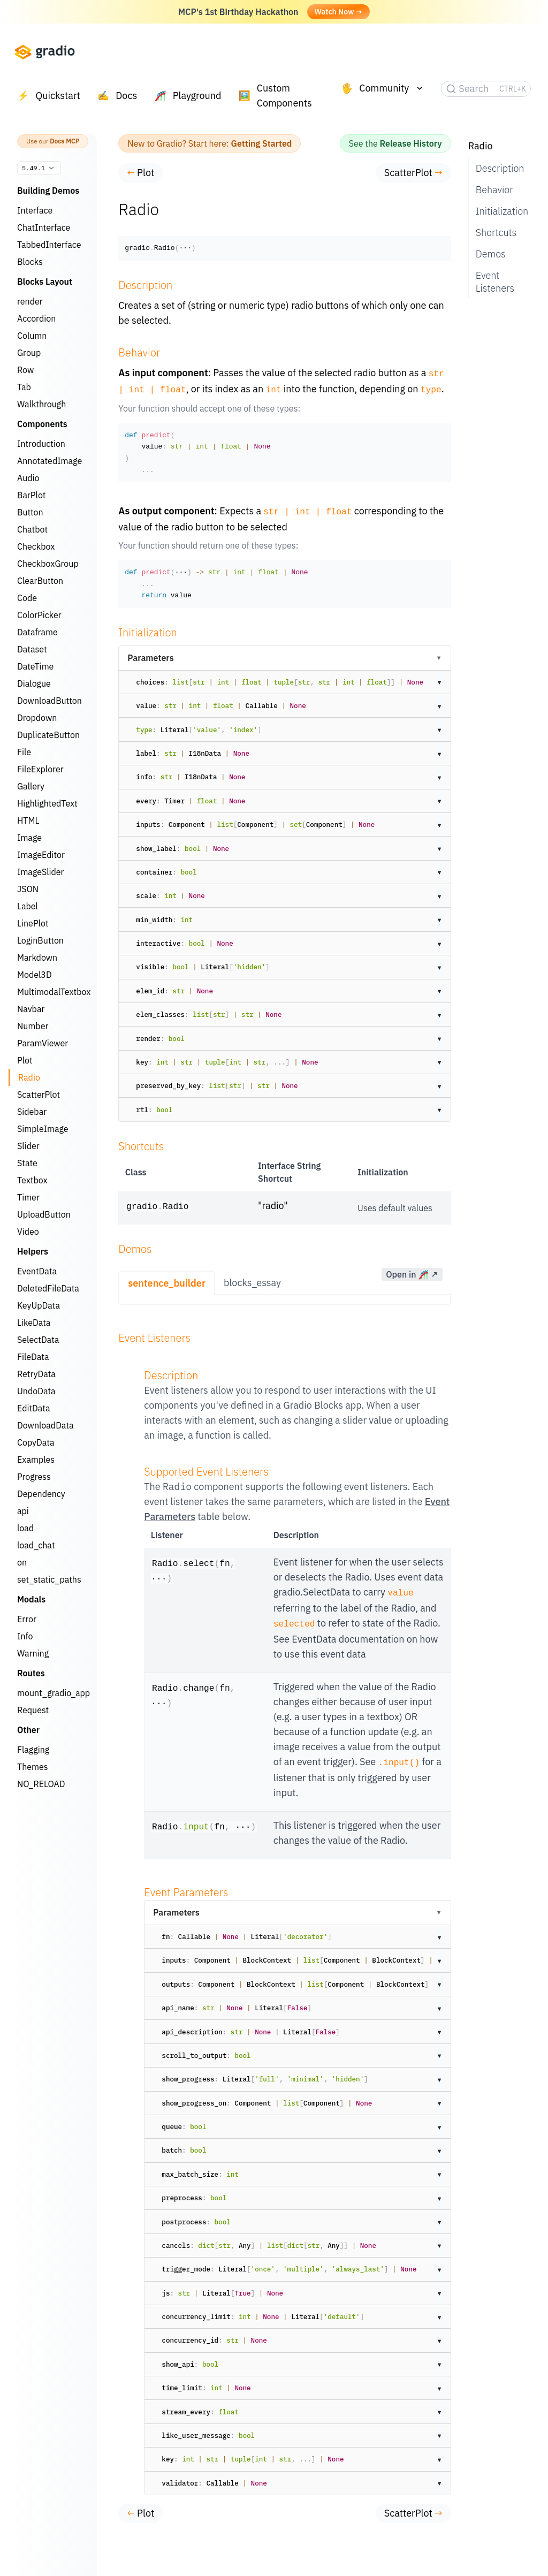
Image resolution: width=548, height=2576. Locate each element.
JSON (28, 889)
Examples (36, 1459)
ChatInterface (43, 227)
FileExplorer (40, 769)
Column (32, 335)
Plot (25, 1060)
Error (26, 1619)
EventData (37, 1271)
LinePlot (33, 923)
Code (27, 597)
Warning (33, 1653)
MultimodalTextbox (53, 991)
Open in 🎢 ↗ (412, 1270)
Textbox (32, 1180)
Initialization (499, 211)
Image (29, 837)
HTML (28, 820)
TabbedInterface (49, 244)
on (22, 1562)
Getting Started (261, 143)
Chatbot (32, 529)
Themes (32, 1766)
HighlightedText (47, 803)
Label (27, 906)
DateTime (35, 666)
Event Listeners (495, 281)
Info (25, 1636)
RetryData (36, 1374)
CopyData (36, 1442)
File (24, 752)
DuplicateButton (48, 735)
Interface (34, 210)
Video (28, 1231)
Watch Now (338, 12)
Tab (24, 387)
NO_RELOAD (41, 1784)
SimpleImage (42, 1128)
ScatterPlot (38, 1094)
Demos (491, 254)
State (27, 1163)
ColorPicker (39, 615)
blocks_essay (252, 1279)
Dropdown (37, 717)
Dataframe (37, 632)
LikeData (33, 1322)
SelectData (38, 1339)
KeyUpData (38, 1305)
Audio (28, 478)
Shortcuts (496, 232)
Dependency (41, 1493)
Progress (34, 1476)
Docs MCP (64, 141)
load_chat (36, 1545)
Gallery (30, 786)
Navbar (30, 1009)
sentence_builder (167, 1280)
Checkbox (36, 546)
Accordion (36, 318)
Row (25, 369)
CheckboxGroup (48, 563)
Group (29, 352)
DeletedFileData (48, 1288)
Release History (411, 143)
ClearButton (40, 580)
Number (32, 1026)
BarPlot (31, 495)
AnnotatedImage (49, 460)
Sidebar (32, 1111)
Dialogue (34, 683)
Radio (29, 1077)
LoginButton (40, 940)
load (25, 1528)
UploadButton (44, 1214)
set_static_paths (49, 1579)
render (30, 301)
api (23, 1511)
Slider (28, 1146)
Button (30, 512)
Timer (28, 1197)
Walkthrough (41, 404)
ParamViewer (42, 1043)
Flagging (33, 1749)
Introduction (41, 443)
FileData (33, 1356)
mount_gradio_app (53, 1693)
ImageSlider (40, 872)
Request (33, 1710)
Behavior (494, 190)
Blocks (30, 261)
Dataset (32, 649)
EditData (33, 1408)
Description (499, 168)
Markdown (37, 957)
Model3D (34, 974)
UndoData (36, 1391)
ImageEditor (41, 854)
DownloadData (45, 1425)
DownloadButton (49, 700)
